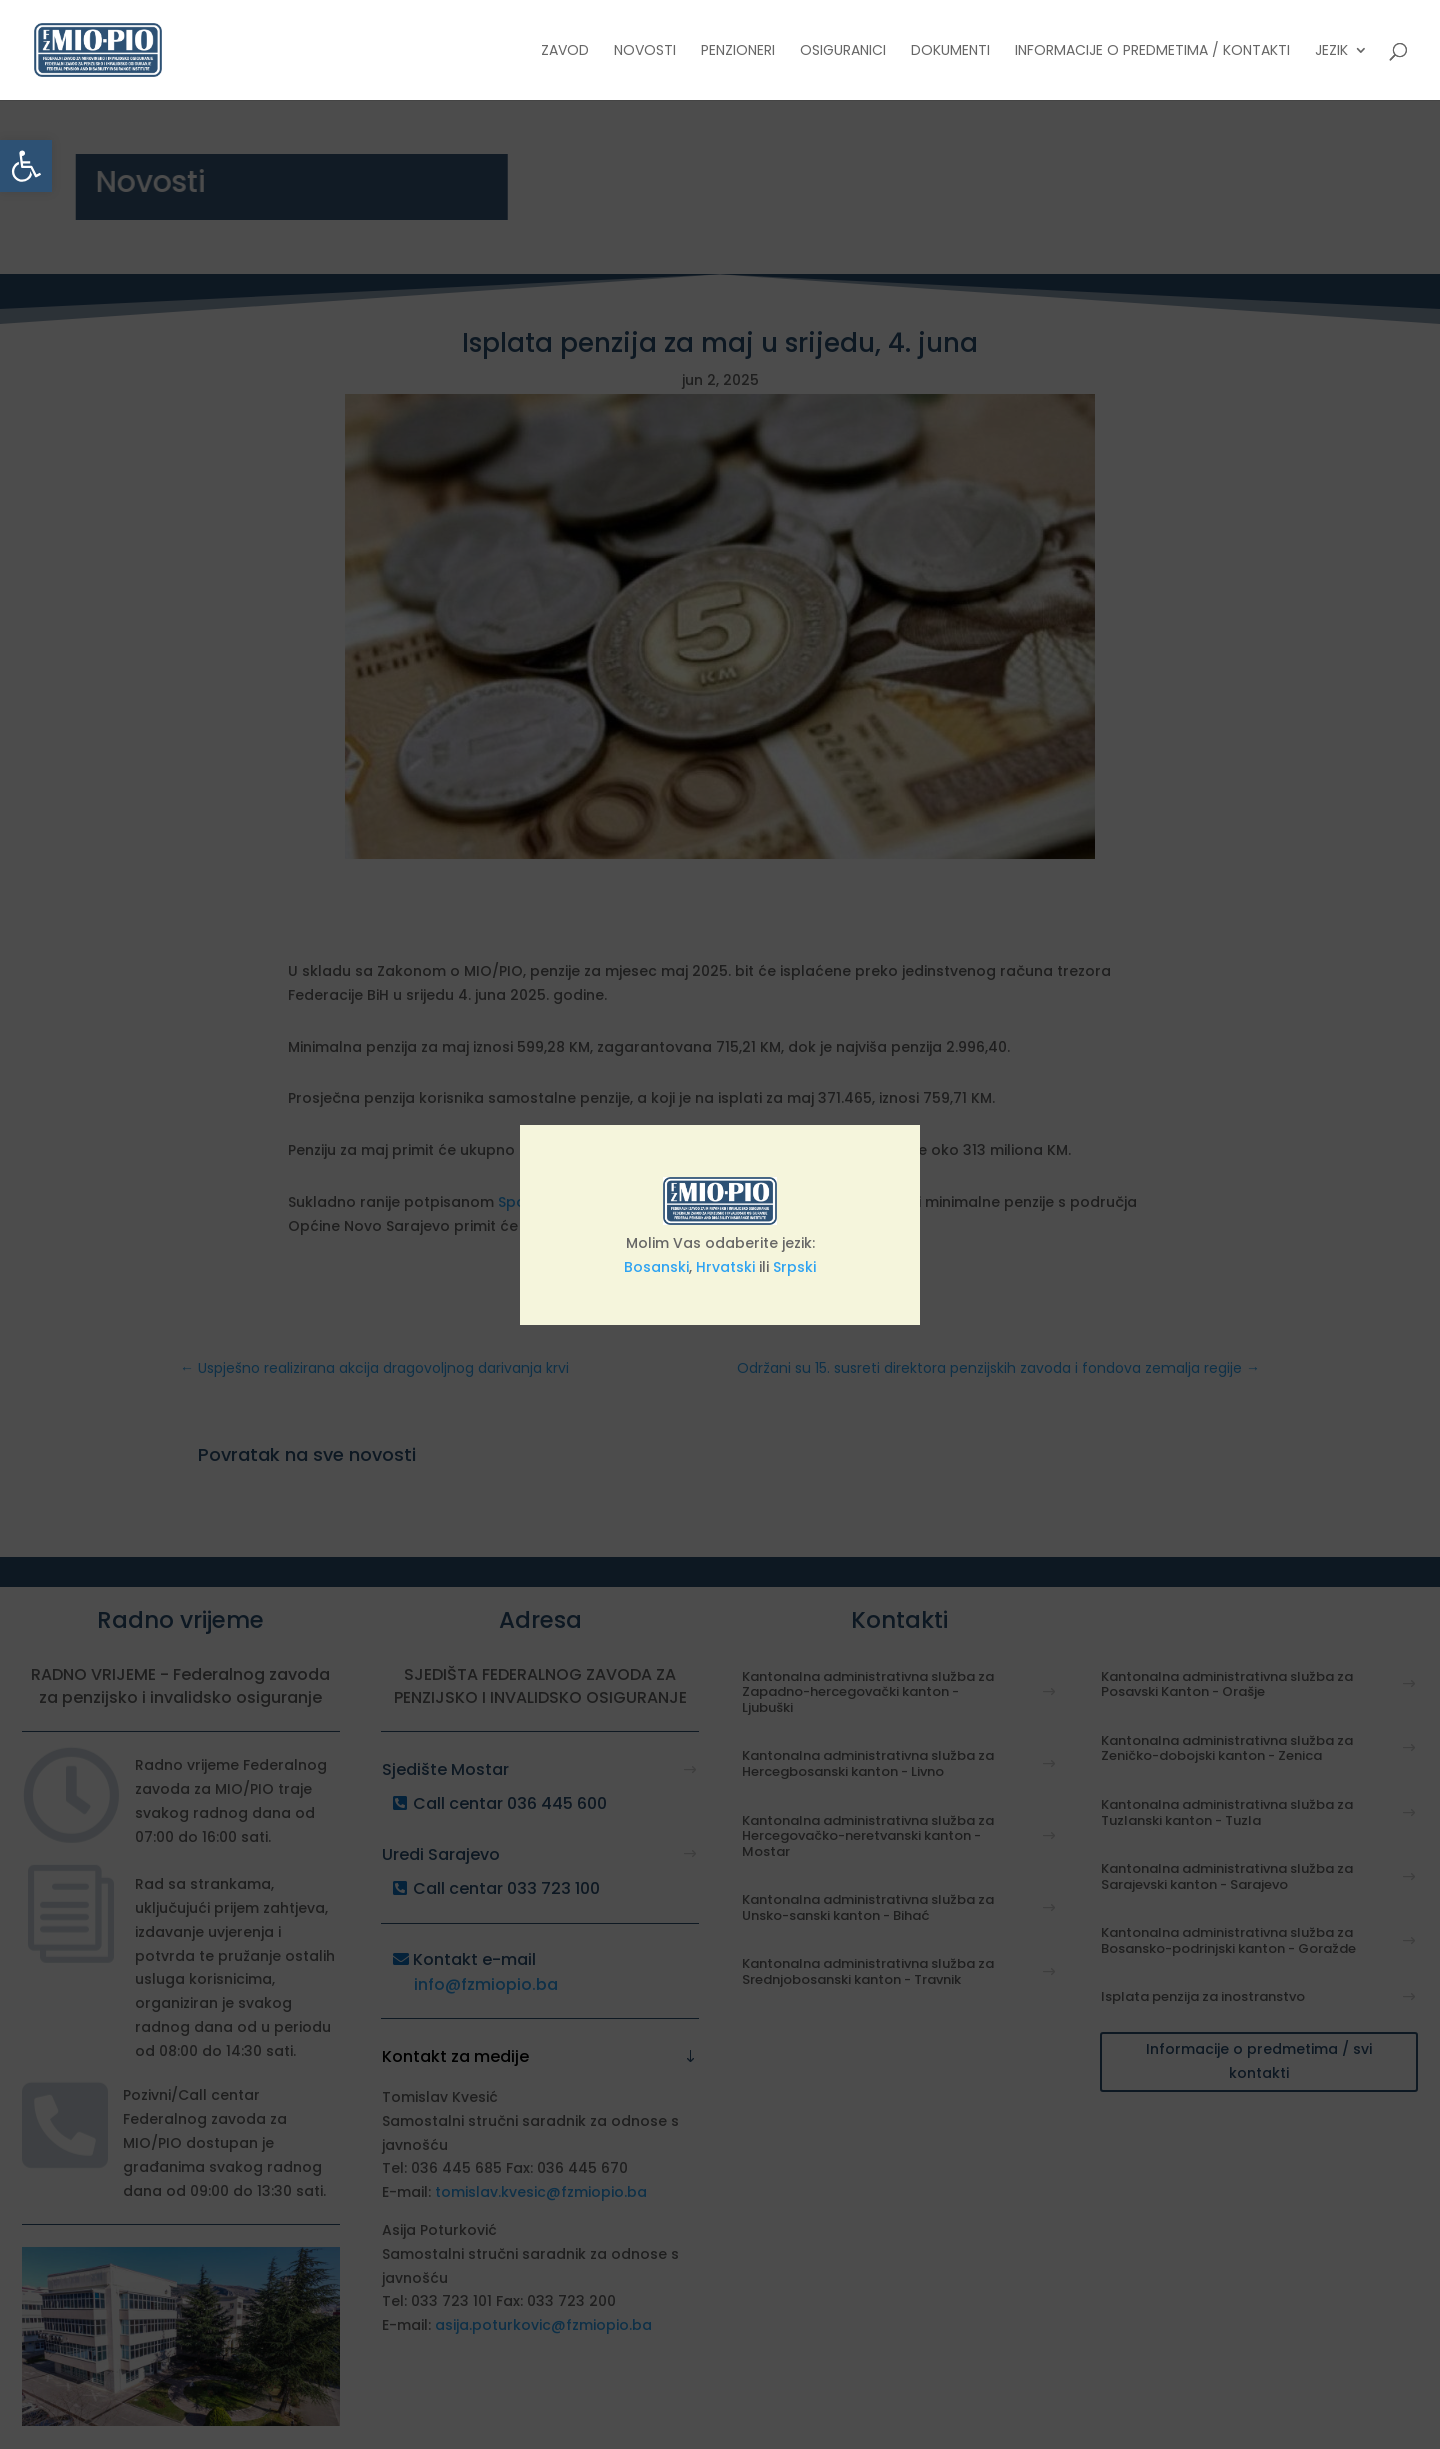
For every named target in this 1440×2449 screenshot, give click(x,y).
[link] (26, 166)
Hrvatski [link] (725, 1267)
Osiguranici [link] (843, 51)
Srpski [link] (794, 1267)
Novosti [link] (645, 51)
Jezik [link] (1331, 51)
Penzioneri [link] (738, 51)
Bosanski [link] (656, 1267)
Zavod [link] (565, 51)
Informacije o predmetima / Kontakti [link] (1152, 51)
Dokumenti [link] (950, 51)
